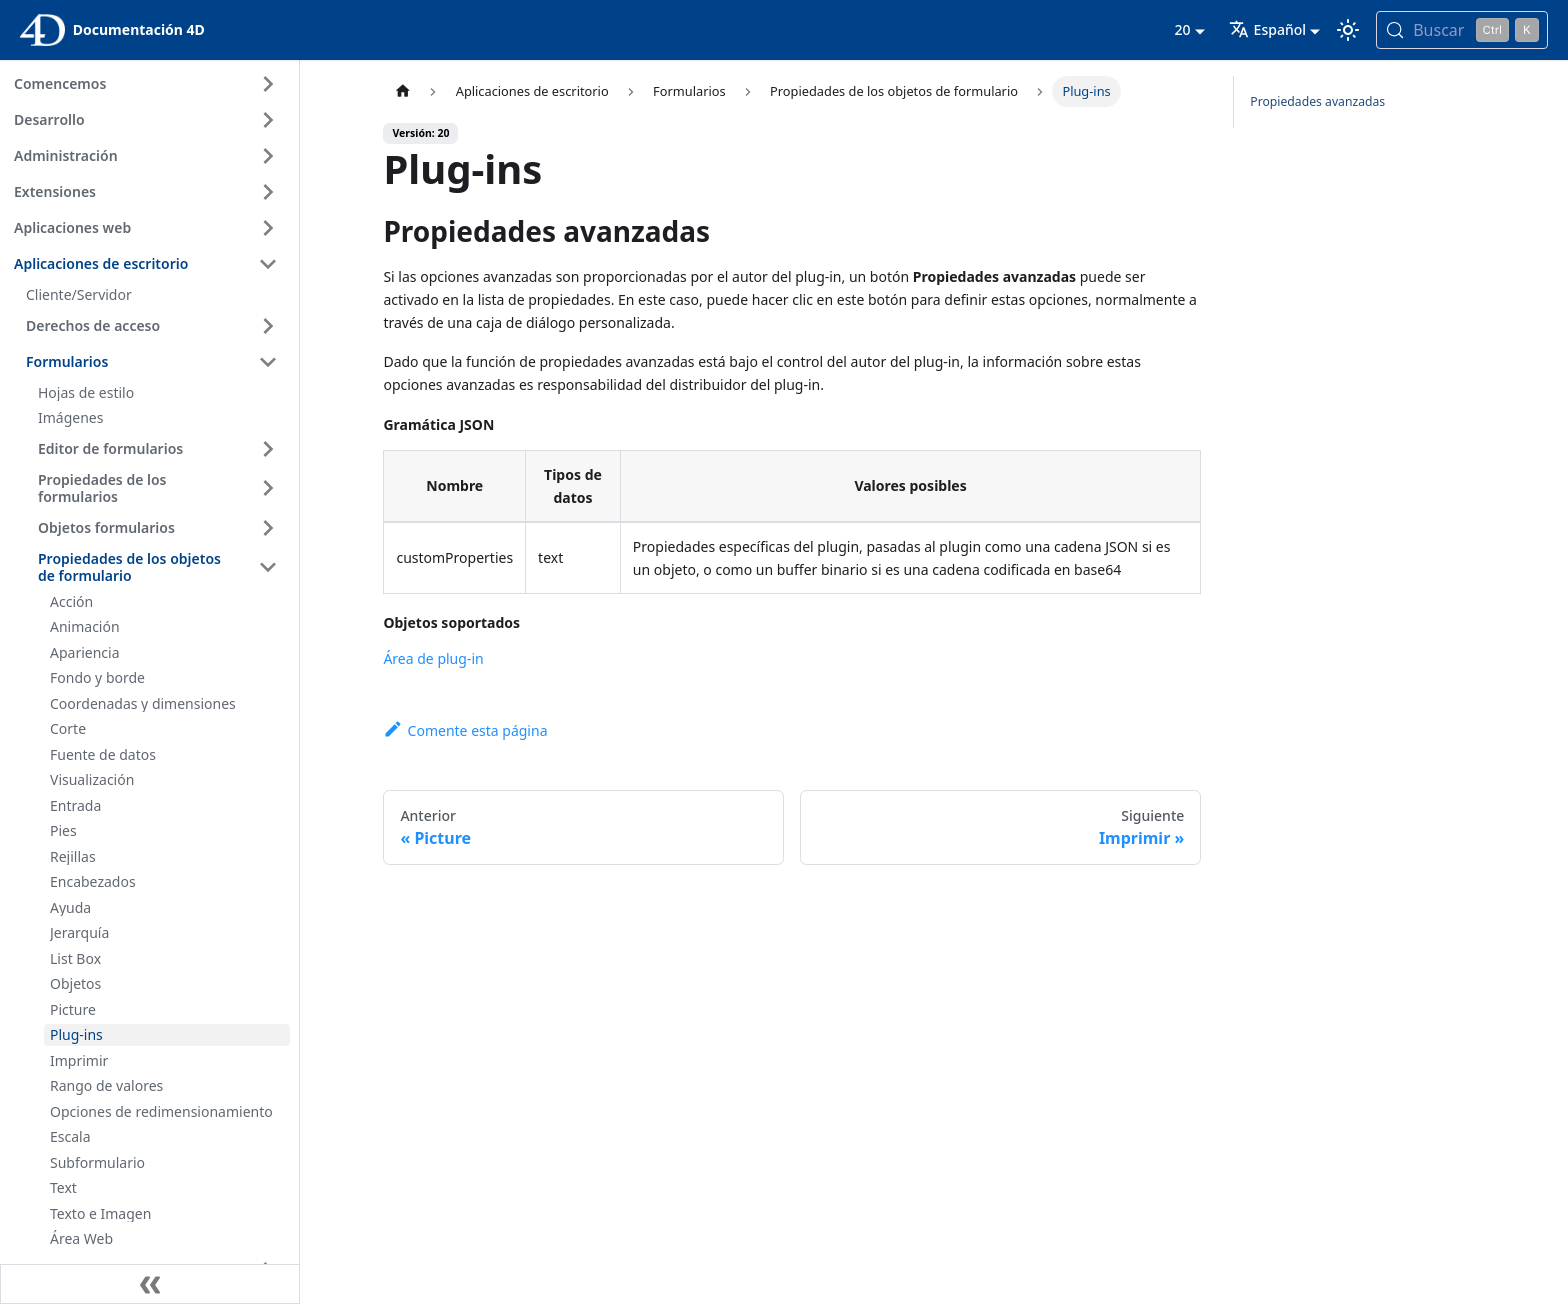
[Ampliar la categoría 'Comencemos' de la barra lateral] (268, 84)
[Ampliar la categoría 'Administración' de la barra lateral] (268, 156)
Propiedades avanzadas (1317, 101)
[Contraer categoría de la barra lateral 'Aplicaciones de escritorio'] (268, 264)
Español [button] (1267, 29)
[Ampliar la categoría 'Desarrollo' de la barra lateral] (268, 120)
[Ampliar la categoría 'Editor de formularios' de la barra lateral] (268, 449)
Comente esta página (465, 730)
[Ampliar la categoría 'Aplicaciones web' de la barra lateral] (268, 228)
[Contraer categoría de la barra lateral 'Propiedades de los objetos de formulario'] (268, 567)
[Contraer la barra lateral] (150, 1284)
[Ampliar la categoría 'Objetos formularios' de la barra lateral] (268, 528)
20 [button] (1182, 29)
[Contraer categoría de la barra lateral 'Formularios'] (268, 362)
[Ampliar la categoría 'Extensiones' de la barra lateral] (268, 192)
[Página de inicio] (402, 91)
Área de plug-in (433, 658)
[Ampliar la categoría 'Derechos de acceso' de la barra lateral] (268, 326)
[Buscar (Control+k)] (1462, 30)
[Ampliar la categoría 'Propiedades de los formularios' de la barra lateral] (268, 488)
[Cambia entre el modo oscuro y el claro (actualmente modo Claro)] (1348, 30)
